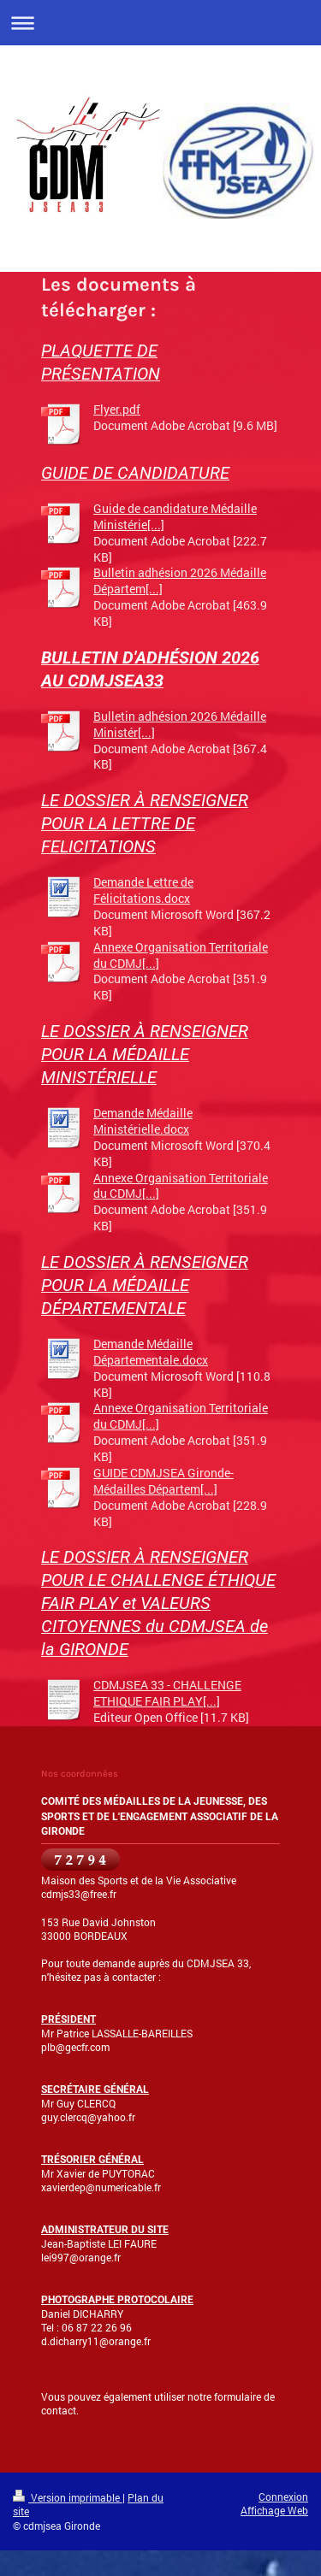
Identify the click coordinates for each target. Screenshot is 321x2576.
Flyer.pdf (116, 409)
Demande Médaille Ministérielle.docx (143, 1121)
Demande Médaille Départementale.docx (150, 1351)
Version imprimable (67, 2497)
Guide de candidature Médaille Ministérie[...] (175, 516)
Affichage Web (274, 2510)
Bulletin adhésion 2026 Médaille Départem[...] (179, 580)
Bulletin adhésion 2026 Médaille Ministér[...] (179, 724)
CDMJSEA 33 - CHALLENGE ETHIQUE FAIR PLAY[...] (167, 1693)
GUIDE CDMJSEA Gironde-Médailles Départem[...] (163, 1481)
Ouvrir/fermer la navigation (160, 22)
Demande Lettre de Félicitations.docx (143, 890)
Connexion (283, 2496)
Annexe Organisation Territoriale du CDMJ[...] (180, 955)
